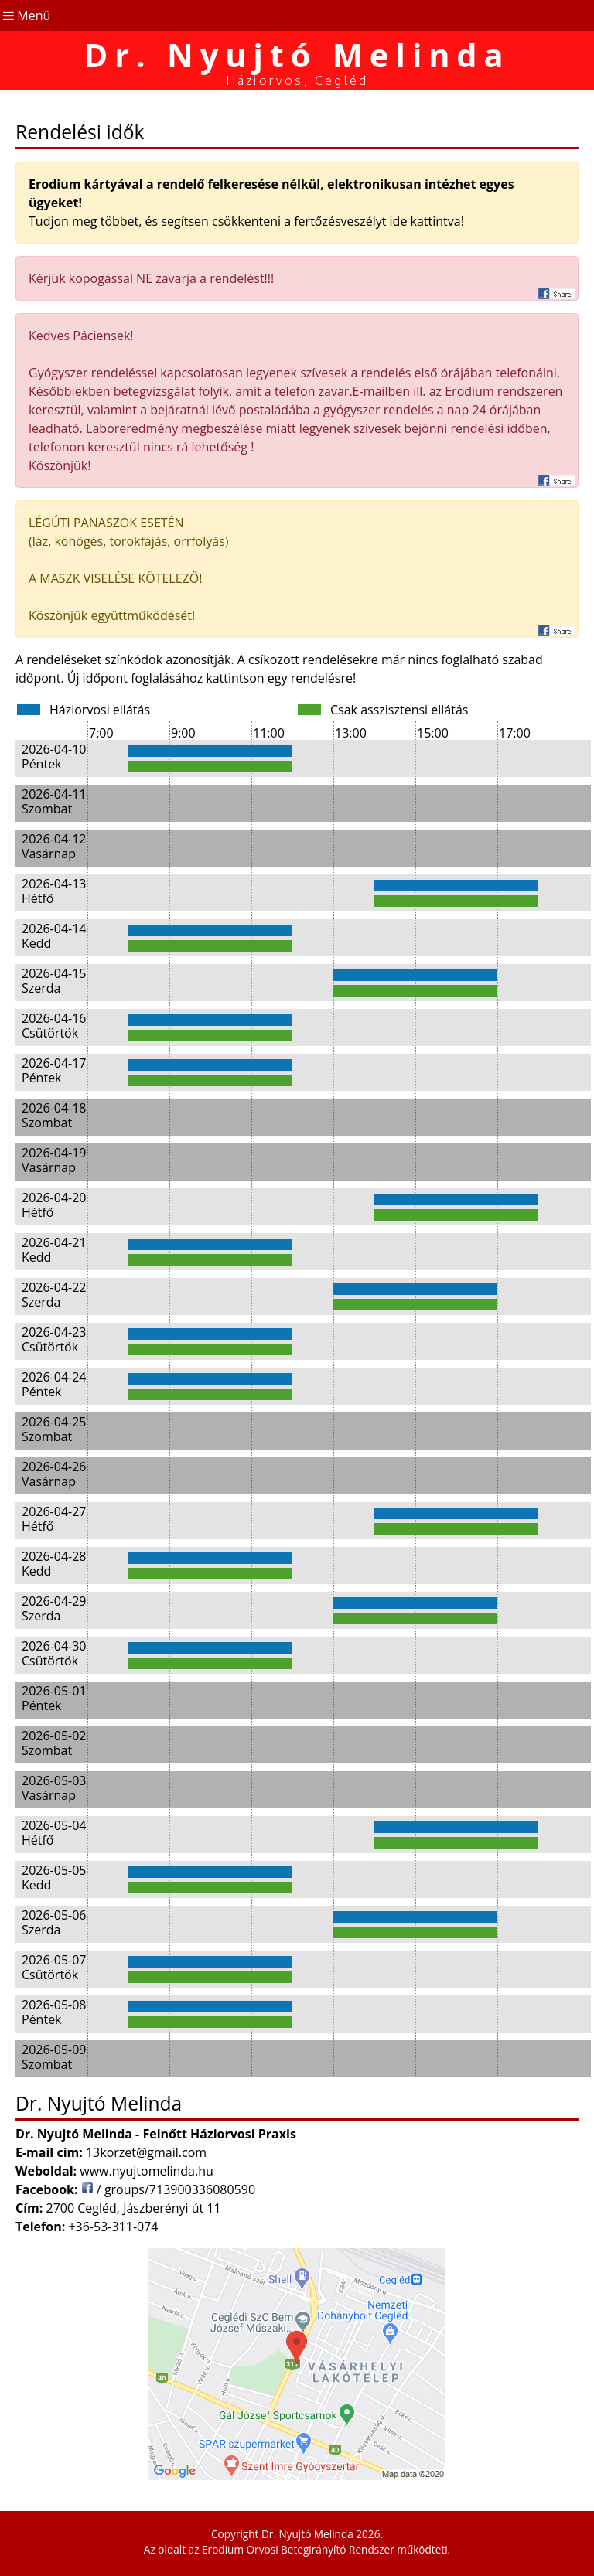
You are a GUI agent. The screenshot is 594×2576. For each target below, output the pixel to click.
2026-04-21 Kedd (54, 1250)
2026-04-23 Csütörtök (54, 1339)
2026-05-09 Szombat (54, 2057)
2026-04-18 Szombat (54, 1115)
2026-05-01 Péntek (54, 1698)
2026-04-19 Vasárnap (54, 1160)
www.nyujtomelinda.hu (146, 2170)
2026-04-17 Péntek (54, 1070)
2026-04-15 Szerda (54, 981)
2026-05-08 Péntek (54, 2012)
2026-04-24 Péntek (54, 1384)
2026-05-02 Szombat (54, 1743)
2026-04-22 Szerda (54, 1294)
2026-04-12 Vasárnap (54, 846)
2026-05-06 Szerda (54, 1922)
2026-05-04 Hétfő (54, 1833)
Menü (25, 15)
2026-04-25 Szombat (54, 1429)
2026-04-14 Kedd (54, 936)
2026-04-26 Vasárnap (54, 1474)
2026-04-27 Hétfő (54, 1519)
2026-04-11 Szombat (54, 801)
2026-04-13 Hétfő (54, 891)
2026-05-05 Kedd (54, 1877)
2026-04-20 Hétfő (54, 1205)
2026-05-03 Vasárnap (54, 1788)
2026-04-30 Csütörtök (54, 1653)
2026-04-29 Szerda (54, 1608)
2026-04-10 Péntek (54, 756)
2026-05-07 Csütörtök (54, 1967)
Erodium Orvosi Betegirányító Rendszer (298, 2549)
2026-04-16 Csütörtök (54, 1025)
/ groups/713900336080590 (168, 2189)
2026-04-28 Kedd (54, 1563)
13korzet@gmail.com (146, 2152)
